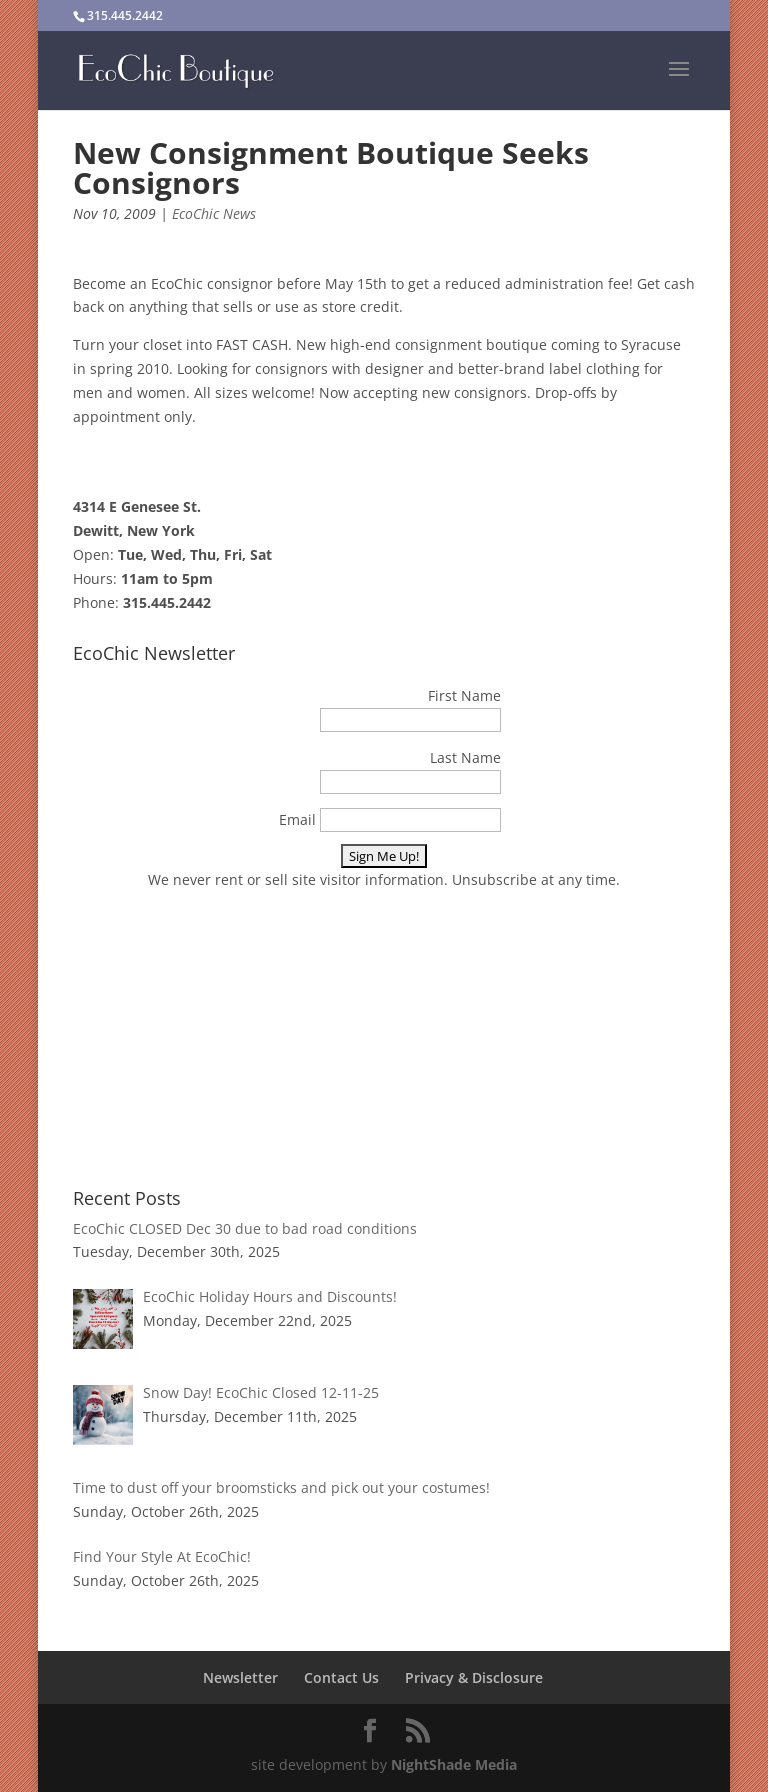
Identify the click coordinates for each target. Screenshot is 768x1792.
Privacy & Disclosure (474, 1677)
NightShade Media (454, 1764)
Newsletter (240, 1677)
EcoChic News (214, 213)
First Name (464, 695)
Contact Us (341, 1677)
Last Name (465, 757)
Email (297, 819)
